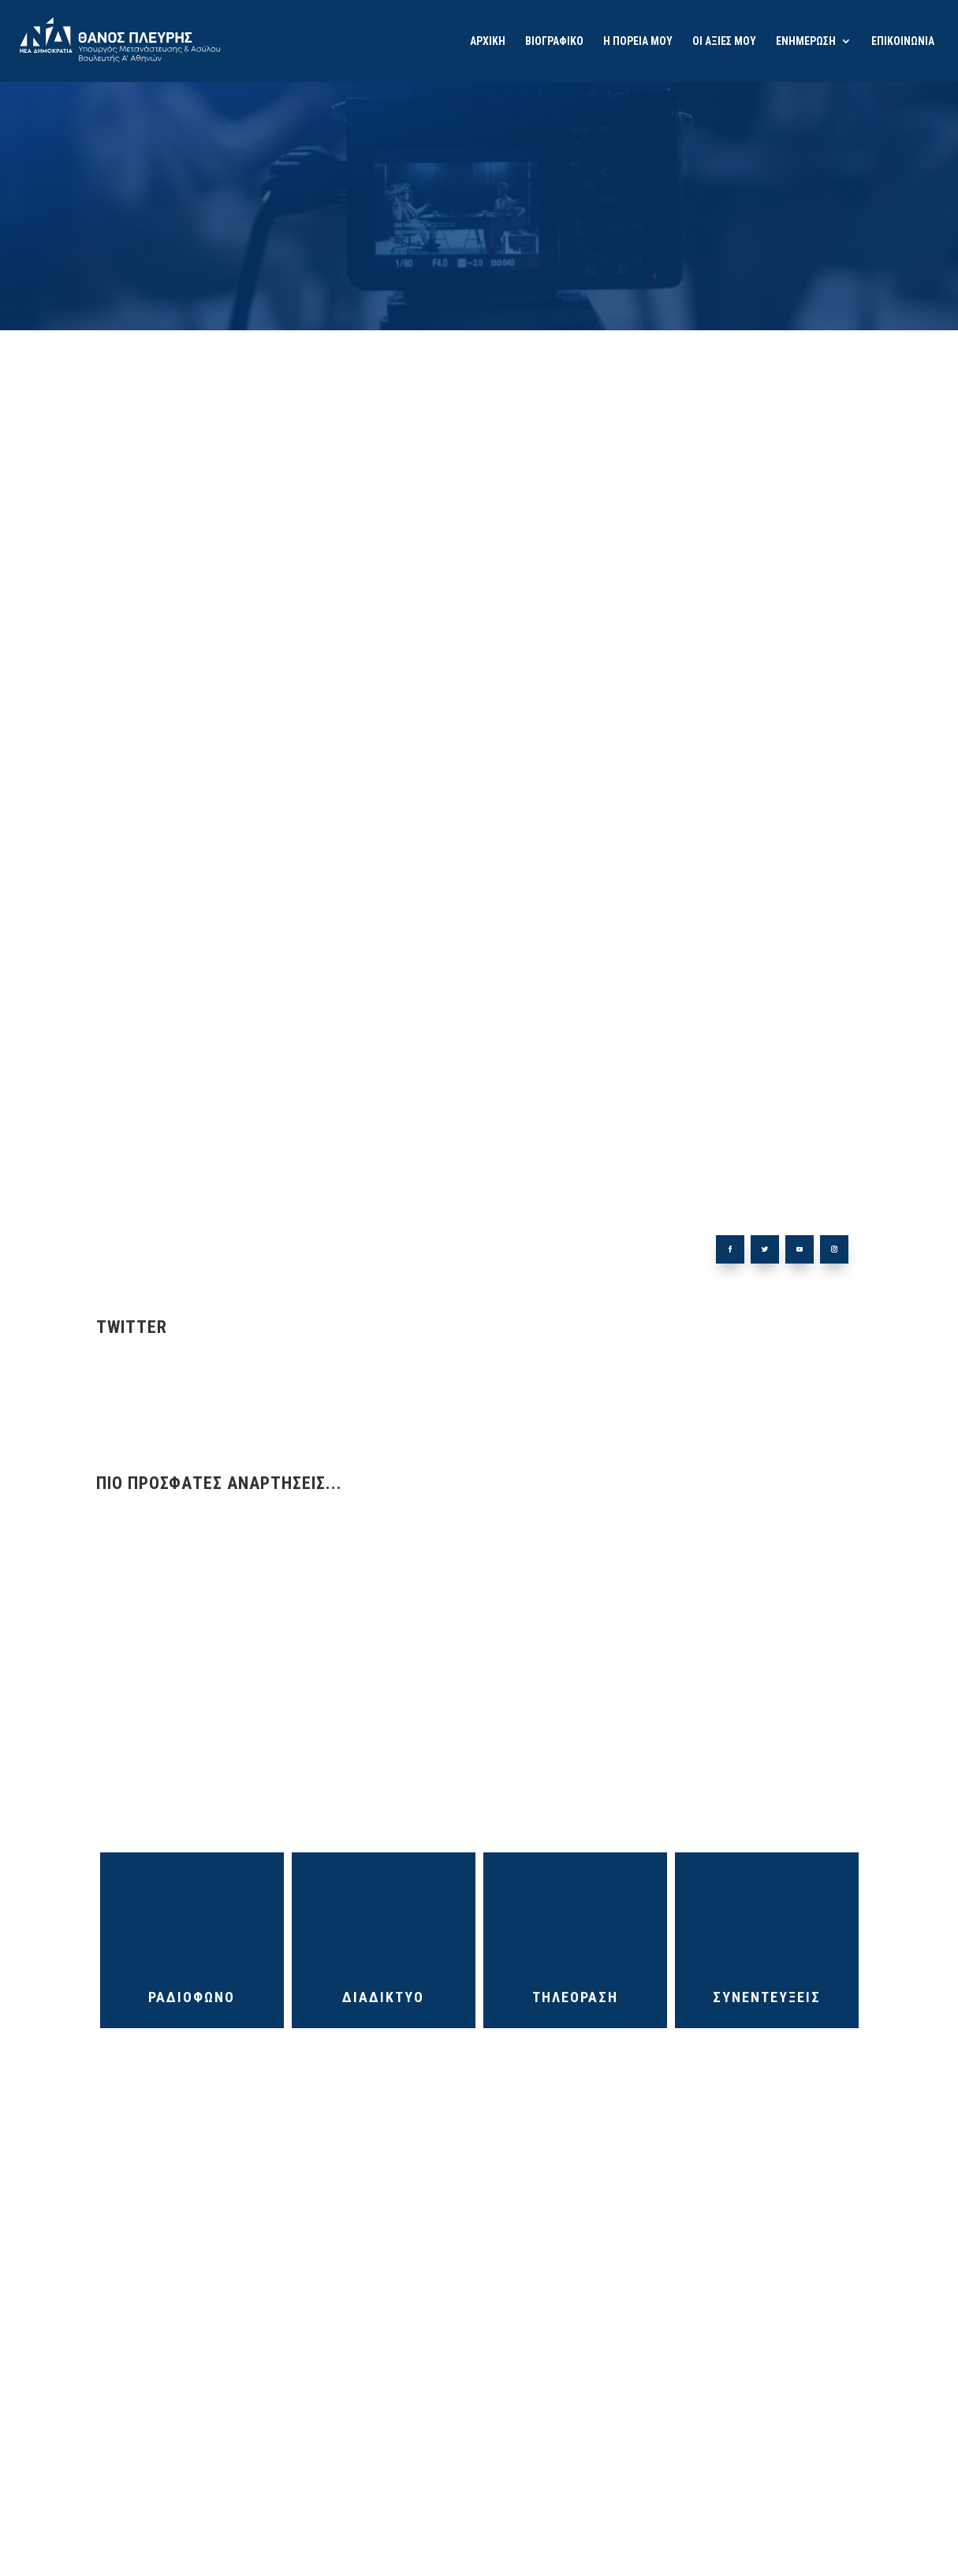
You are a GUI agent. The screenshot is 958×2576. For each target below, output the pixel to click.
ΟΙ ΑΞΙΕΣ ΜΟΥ (724, 41)
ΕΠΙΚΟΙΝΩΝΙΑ (902, 41)
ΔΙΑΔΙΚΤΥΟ (383, 1915)
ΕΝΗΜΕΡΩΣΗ (806, 41)
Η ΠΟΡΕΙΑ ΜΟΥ (638, 41)
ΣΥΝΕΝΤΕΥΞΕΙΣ (767, 1915)
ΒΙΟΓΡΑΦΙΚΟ (554, 41)
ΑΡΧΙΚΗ (487, 41)
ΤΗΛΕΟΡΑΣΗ (575, 1915)
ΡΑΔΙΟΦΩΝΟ (191, 1915)
